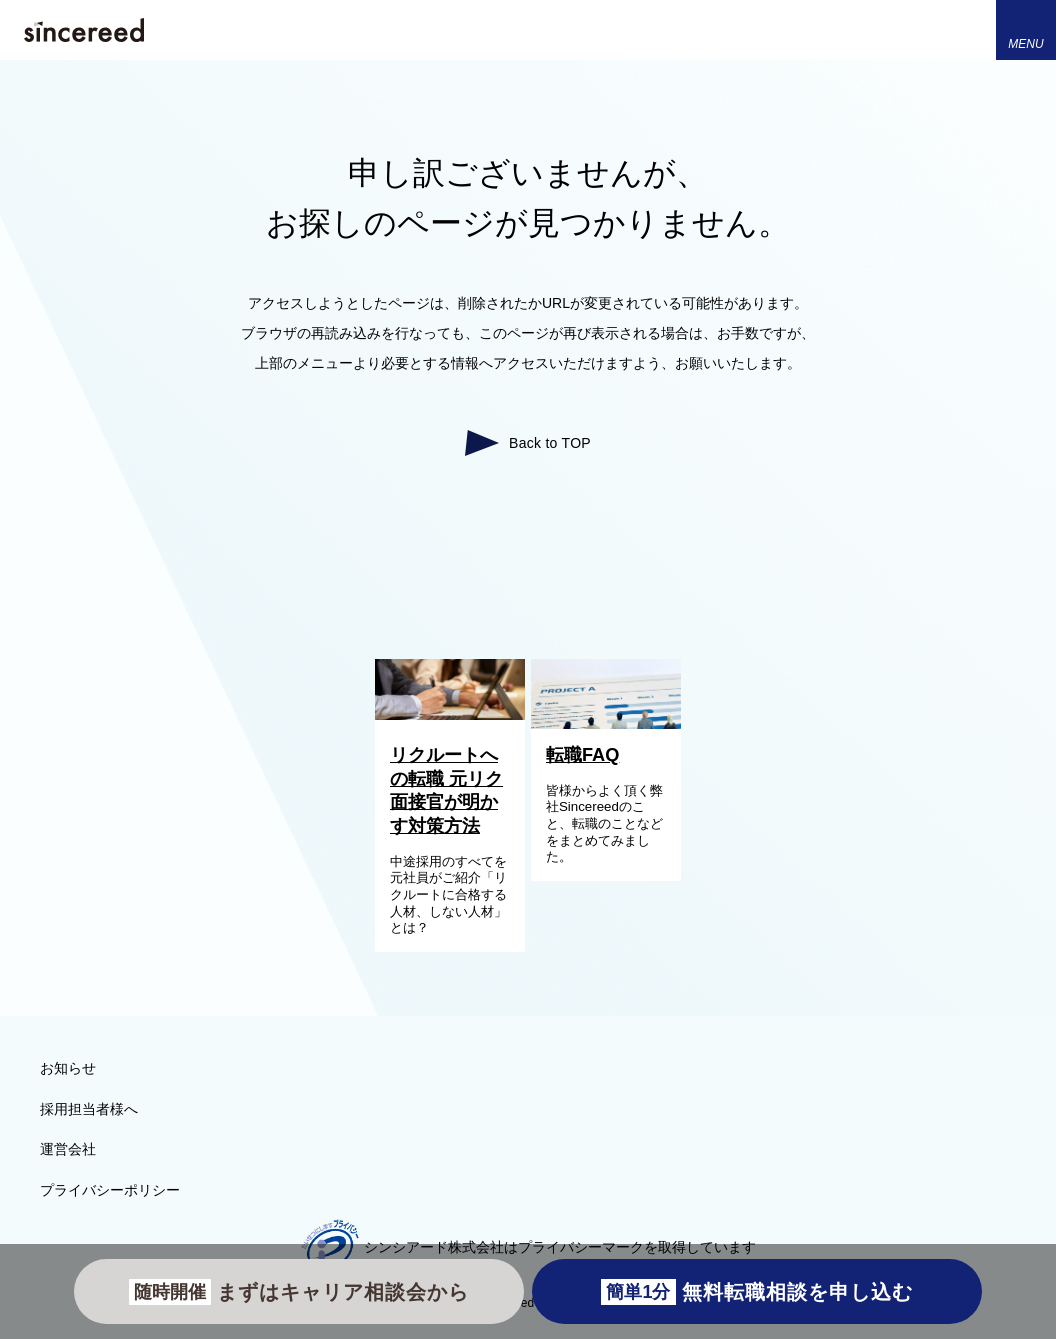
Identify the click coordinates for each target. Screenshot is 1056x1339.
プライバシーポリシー (110, 1190)
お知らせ (68, 1068)
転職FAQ (582, 755)
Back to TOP (550, 443)
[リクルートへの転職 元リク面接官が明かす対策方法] (450, 715)
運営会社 (68, 1149)
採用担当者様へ (89, 1109)
